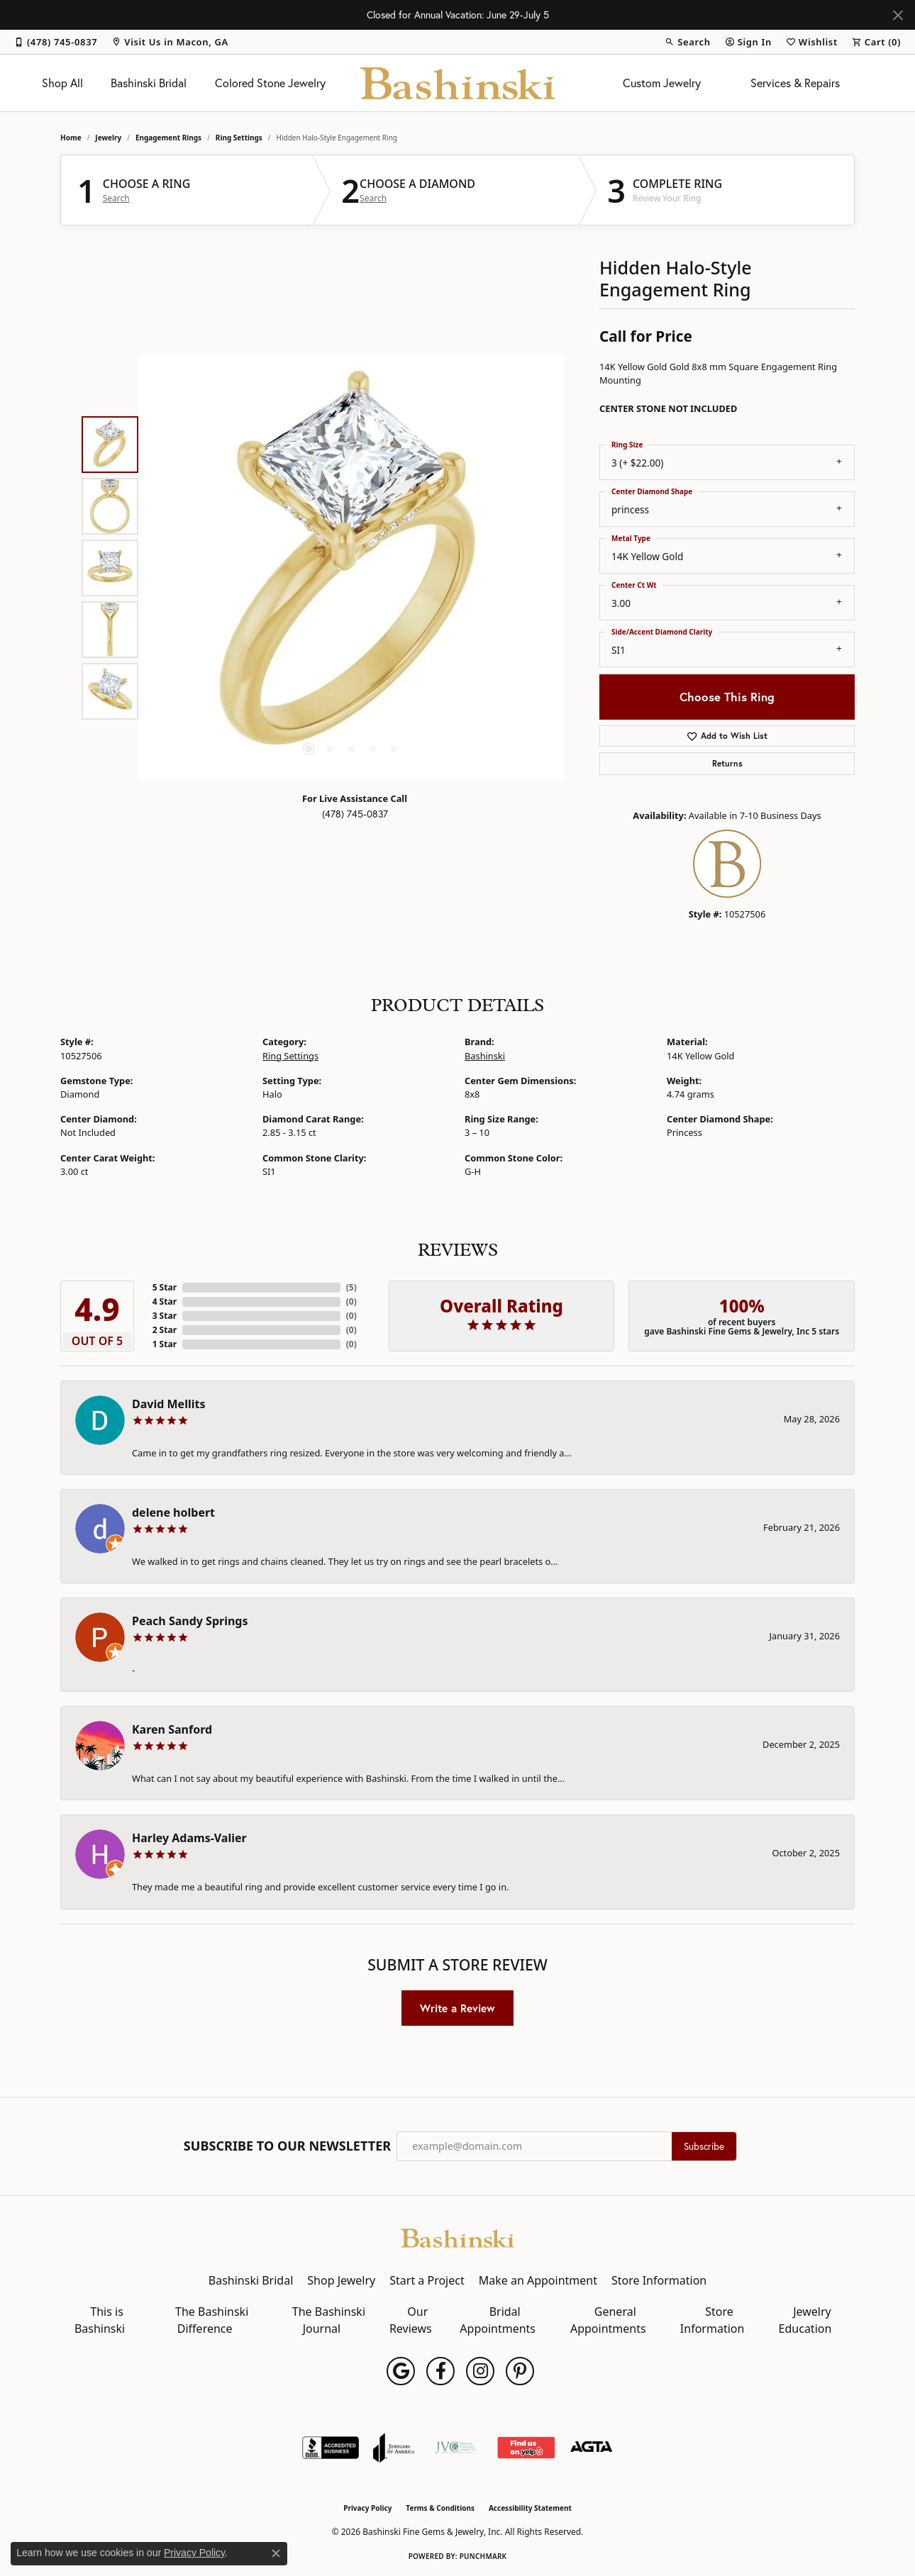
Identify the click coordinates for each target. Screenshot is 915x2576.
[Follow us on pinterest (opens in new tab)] (520, 2371)
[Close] (897, 15)
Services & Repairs (795, 83)
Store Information (658, 2280)
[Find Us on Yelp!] (526, 2447)
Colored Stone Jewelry (270, 83)
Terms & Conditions (440, 2507)
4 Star (164, 1301)
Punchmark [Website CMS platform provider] (483, 2556)
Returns (727, 763)
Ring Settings (239, 138)
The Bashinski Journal (328, 2320)
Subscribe (704, 2146)
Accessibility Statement (530, 2507)
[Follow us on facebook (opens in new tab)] (440, 2371)
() (351, 1287)
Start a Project (426, 2280)
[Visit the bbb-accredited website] (330, 2447)
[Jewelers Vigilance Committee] (455, 2447)
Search (116, 198)
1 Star (164, 1344)
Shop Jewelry (341, 2280)
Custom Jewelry (662, 83)
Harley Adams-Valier (189, 1838)
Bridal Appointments (498, 2320)
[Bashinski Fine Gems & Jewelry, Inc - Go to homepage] (457, 2237)
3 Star (164, 1316)
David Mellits (168, 1404)
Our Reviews (410, 2320)
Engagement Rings (168, 138)
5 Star (164, 1287)
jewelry (108, 138)
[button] (687, 42)
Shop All (62, 83)
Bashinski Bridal (149, 83)
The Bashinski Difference (211, 2320)
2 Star (164, 1330)
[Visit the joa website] (393, 2447)
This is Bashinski (99, 2320)
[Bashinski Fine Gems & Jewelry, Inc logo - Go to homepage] (457, 83)
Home (71, 138)
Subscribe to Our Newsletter (287, 2146)
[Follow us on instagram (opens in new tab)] (480, 2371)
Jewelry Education (805, 2320)
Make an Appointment (538, 2280)
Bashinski (485, 1055)
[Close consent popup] (276, 2553)
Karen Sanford (172, 1729)
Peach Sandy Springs (190, 1621)
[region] (351, 568)
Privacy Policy (367, 2507)
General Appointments (608, 2320)
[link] (55, 42)
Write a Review (457, 2008)
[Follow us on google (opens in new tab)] (401, 2371)
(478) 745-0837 (355, 814)
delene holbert (173, 1512)
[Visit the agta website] (591, 2447)
